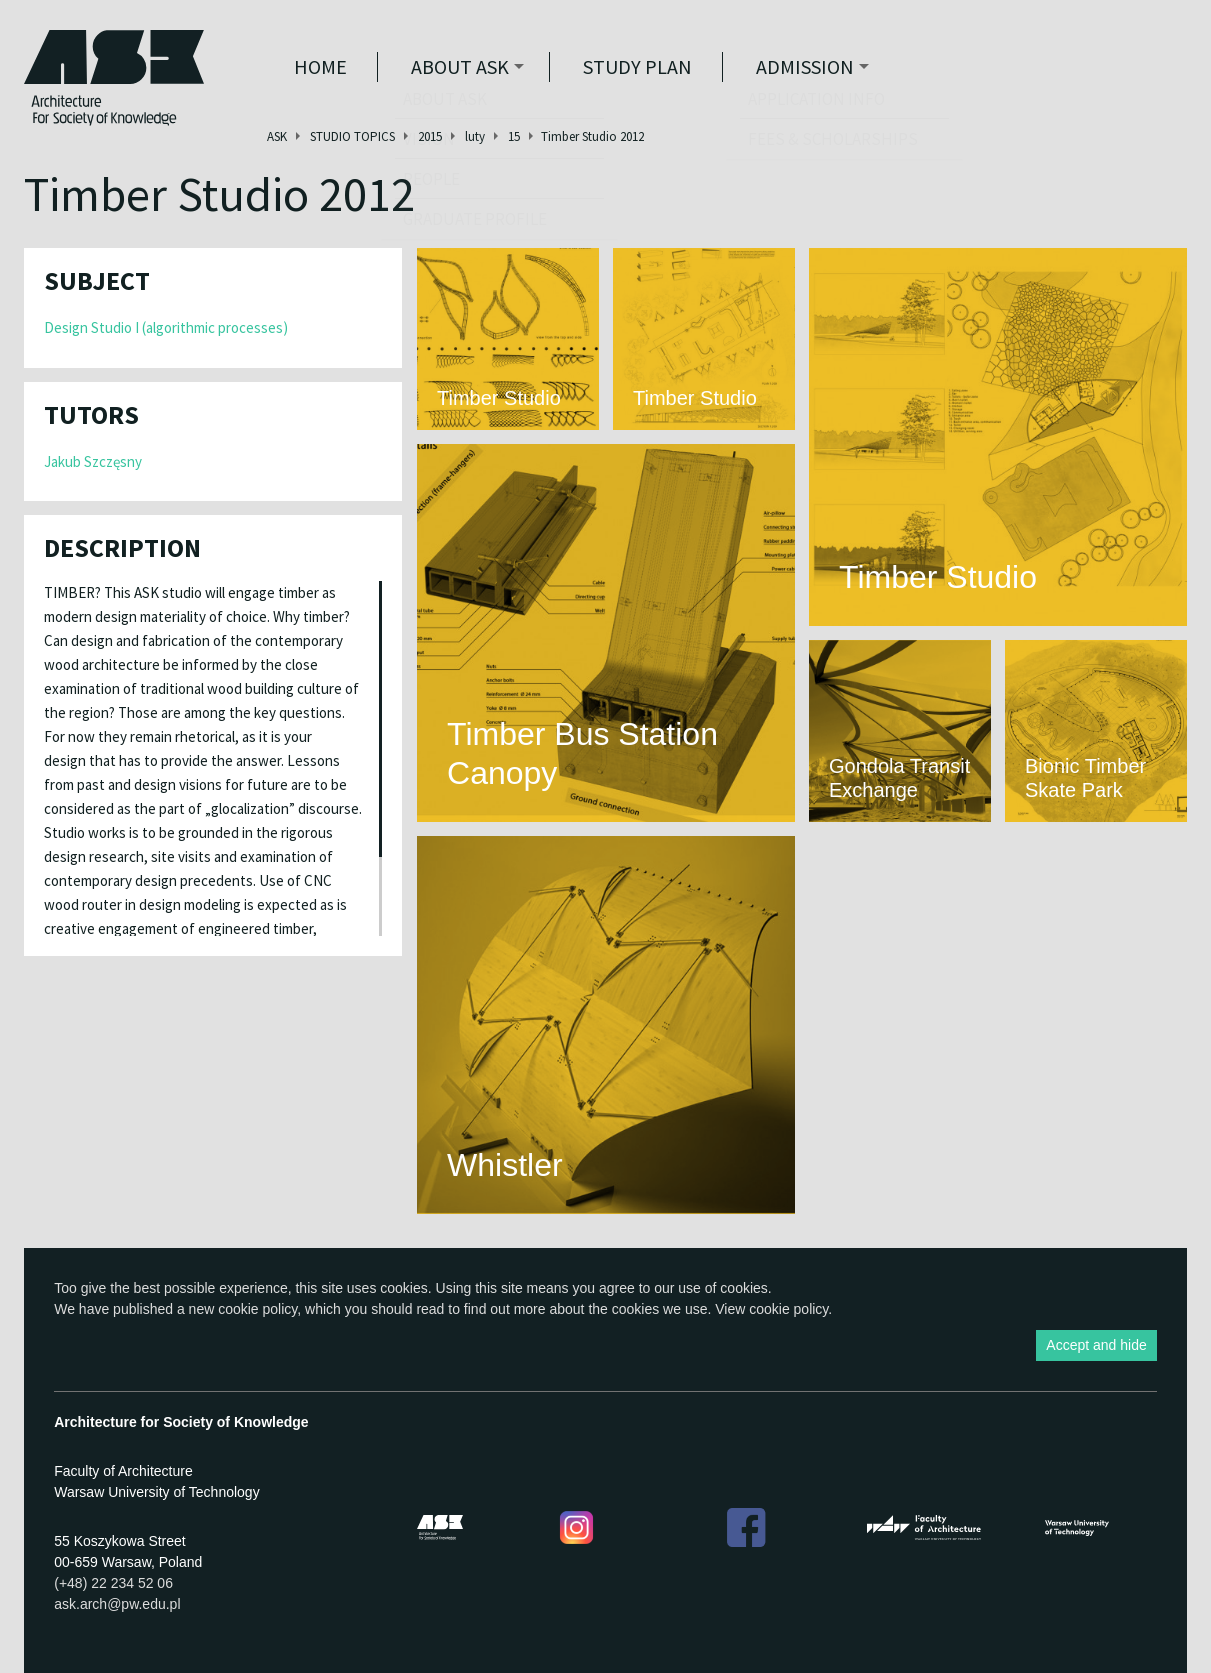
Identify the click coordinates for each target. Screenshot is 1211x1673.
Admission (805, 66)
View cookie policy (771, 1309)
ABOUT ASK (460, 66)
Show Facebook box (1196, 959)
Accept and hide (1096, 1345)
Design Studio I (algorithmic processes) (166, 327)
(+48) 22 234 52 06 (113, 1583)
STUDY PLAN (637, 66)
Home (320, 66)
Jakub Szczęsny (93, 461)
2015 (430, 136)
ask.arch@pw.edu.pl (117, 1604)
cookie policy (257, 1309)
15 (514, 136)
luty (475, 136)
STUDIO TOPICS (352, 136)
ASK (277, 136)
